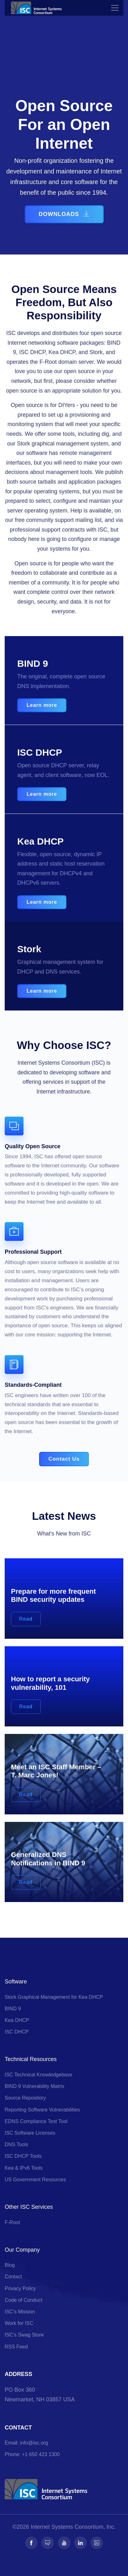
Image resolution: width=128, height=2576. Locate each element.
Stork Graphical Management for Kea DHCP (54, 1997)
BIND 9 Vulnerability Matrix (34, 2086)
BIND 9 (13, 2008)
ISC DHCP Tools (23, 2156)
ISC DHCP (16, 2031)
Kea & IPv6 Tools (24, 2168)
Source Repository (25, 2097)
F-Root (12, 2222)
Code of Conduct (23, 2300)
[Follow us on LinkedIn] (80, 2543)
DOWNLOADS (64, 214)
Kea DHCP (17, 2020)
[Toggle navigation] (114, 8)
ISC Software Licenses (30, 2133)
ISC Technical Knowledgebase (38, 2074)
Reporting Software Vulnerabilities (42, 2109)
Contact (13, 2276)
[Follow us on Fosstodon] (47, 2543)
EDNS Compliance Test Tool (36, 2121)
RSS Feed (16, 2346)
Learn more (42, 705)
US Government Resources (35, 2179)
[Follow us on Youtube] (64, 2543)
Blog (10, 2265)
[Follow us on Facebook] (31, 2543)
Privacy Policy (20, 2288)
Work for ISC (19, 2323)
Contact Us (64, 1459)
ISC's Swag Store (24, 2334)
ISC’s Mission (20, 2311)
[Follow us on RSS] (96, 2543)
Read (26, 1619)
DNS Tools (16, 2144)
